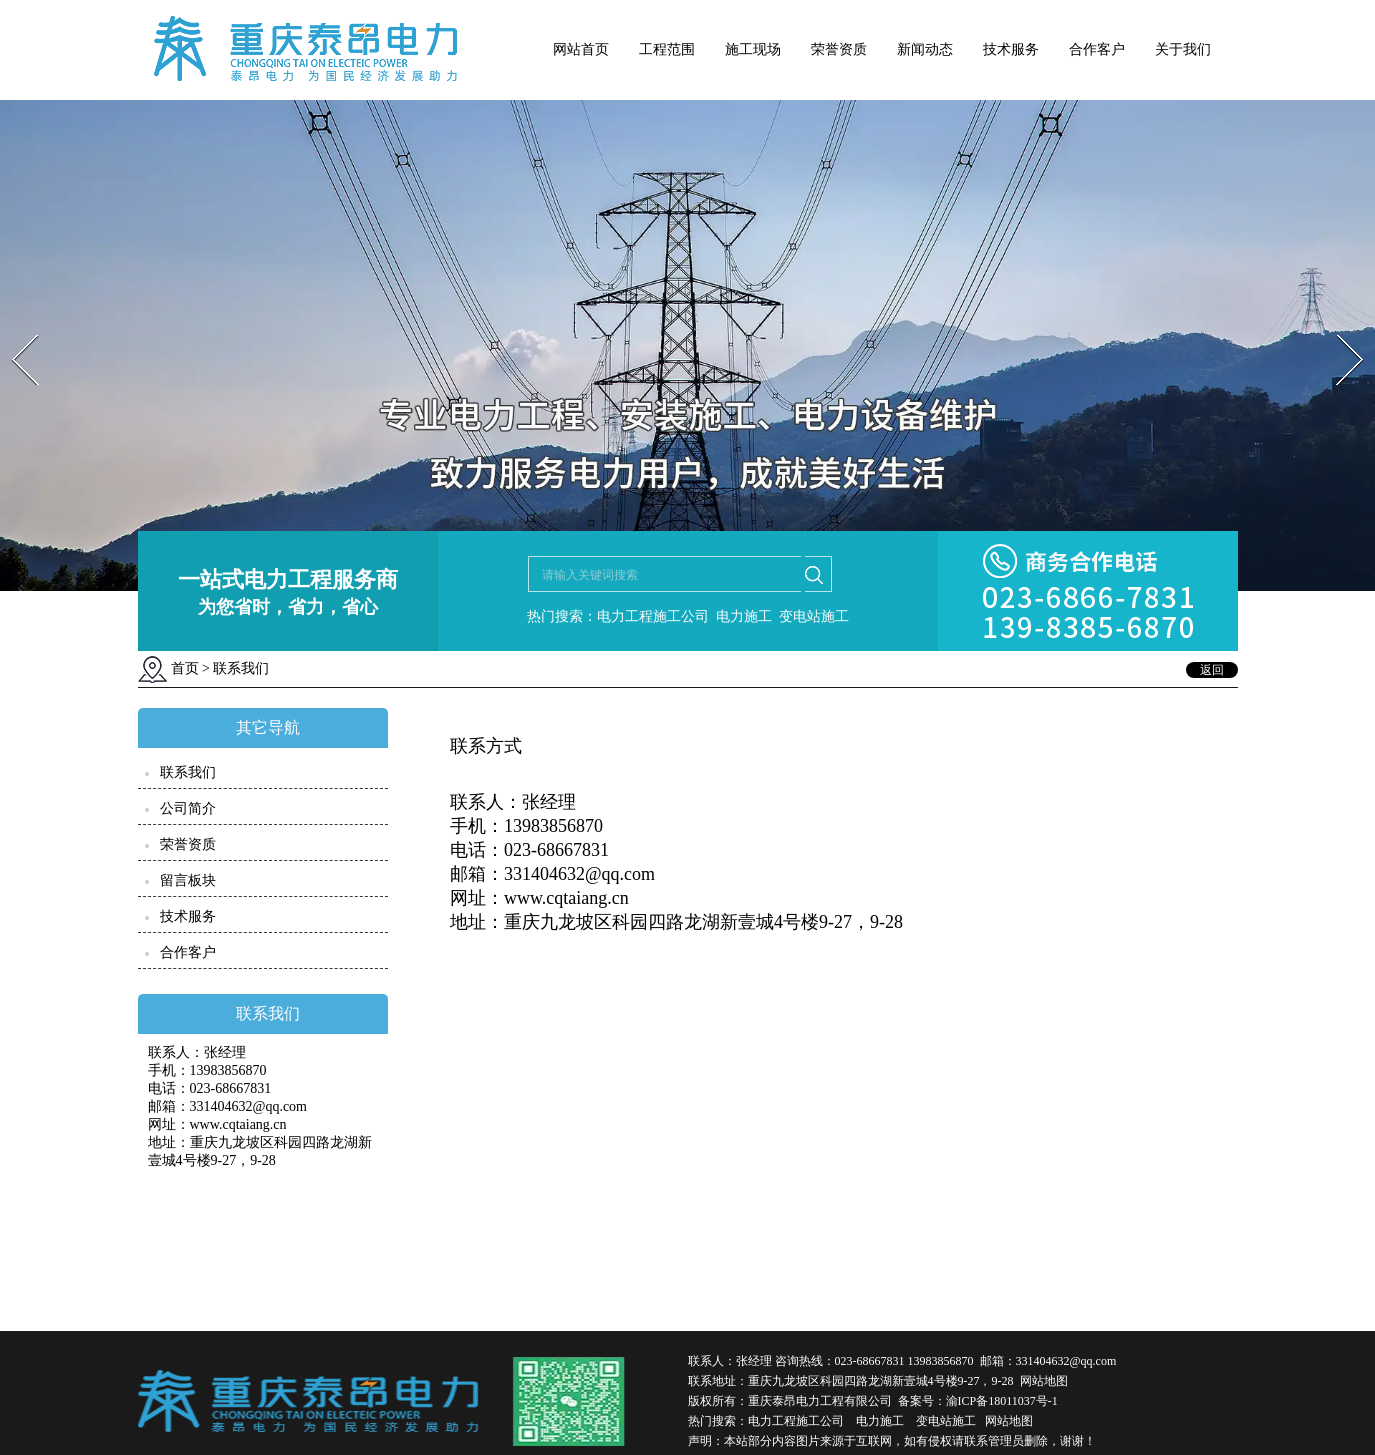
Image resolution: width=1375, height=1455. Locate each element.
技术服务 (1011, 49)
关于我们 (1183, 49)
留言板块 (188, 880)
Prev (13, 328)
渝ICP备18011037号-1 (1002, 1401)
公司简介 (188, 808)
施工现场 (753, 49)
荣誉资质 (839, 49)
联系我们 (188, 772)
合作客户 (1097, 49)
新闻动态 (925, 49)
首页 (185, 668)
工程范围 (667, 49)
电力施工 (880, 1421)
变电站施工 (946, 1421)
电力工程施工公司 (796, 1421)
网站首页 (581, 49)
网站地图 (1044, 1381)
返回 (1212, 670)
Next (1338, 328)
